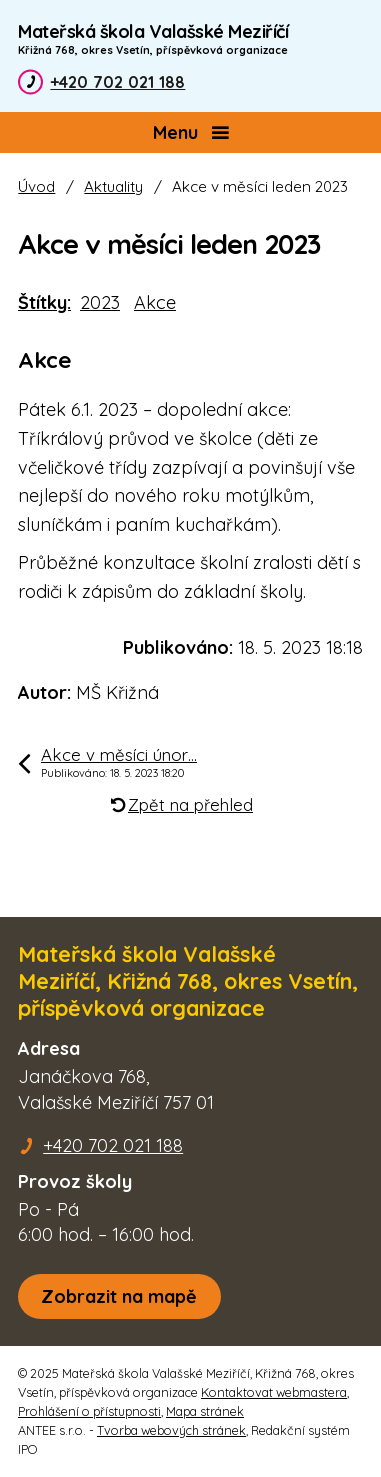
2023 (100, 302)
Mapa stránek (205, 1411)
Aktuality (113, 186)
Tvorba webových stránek (171, 1430)
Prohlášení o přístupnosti (89, 1411)
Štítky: (44, 302)
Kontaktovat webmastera (274, 1392)
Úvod (36, 186)
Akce (155, 302)
